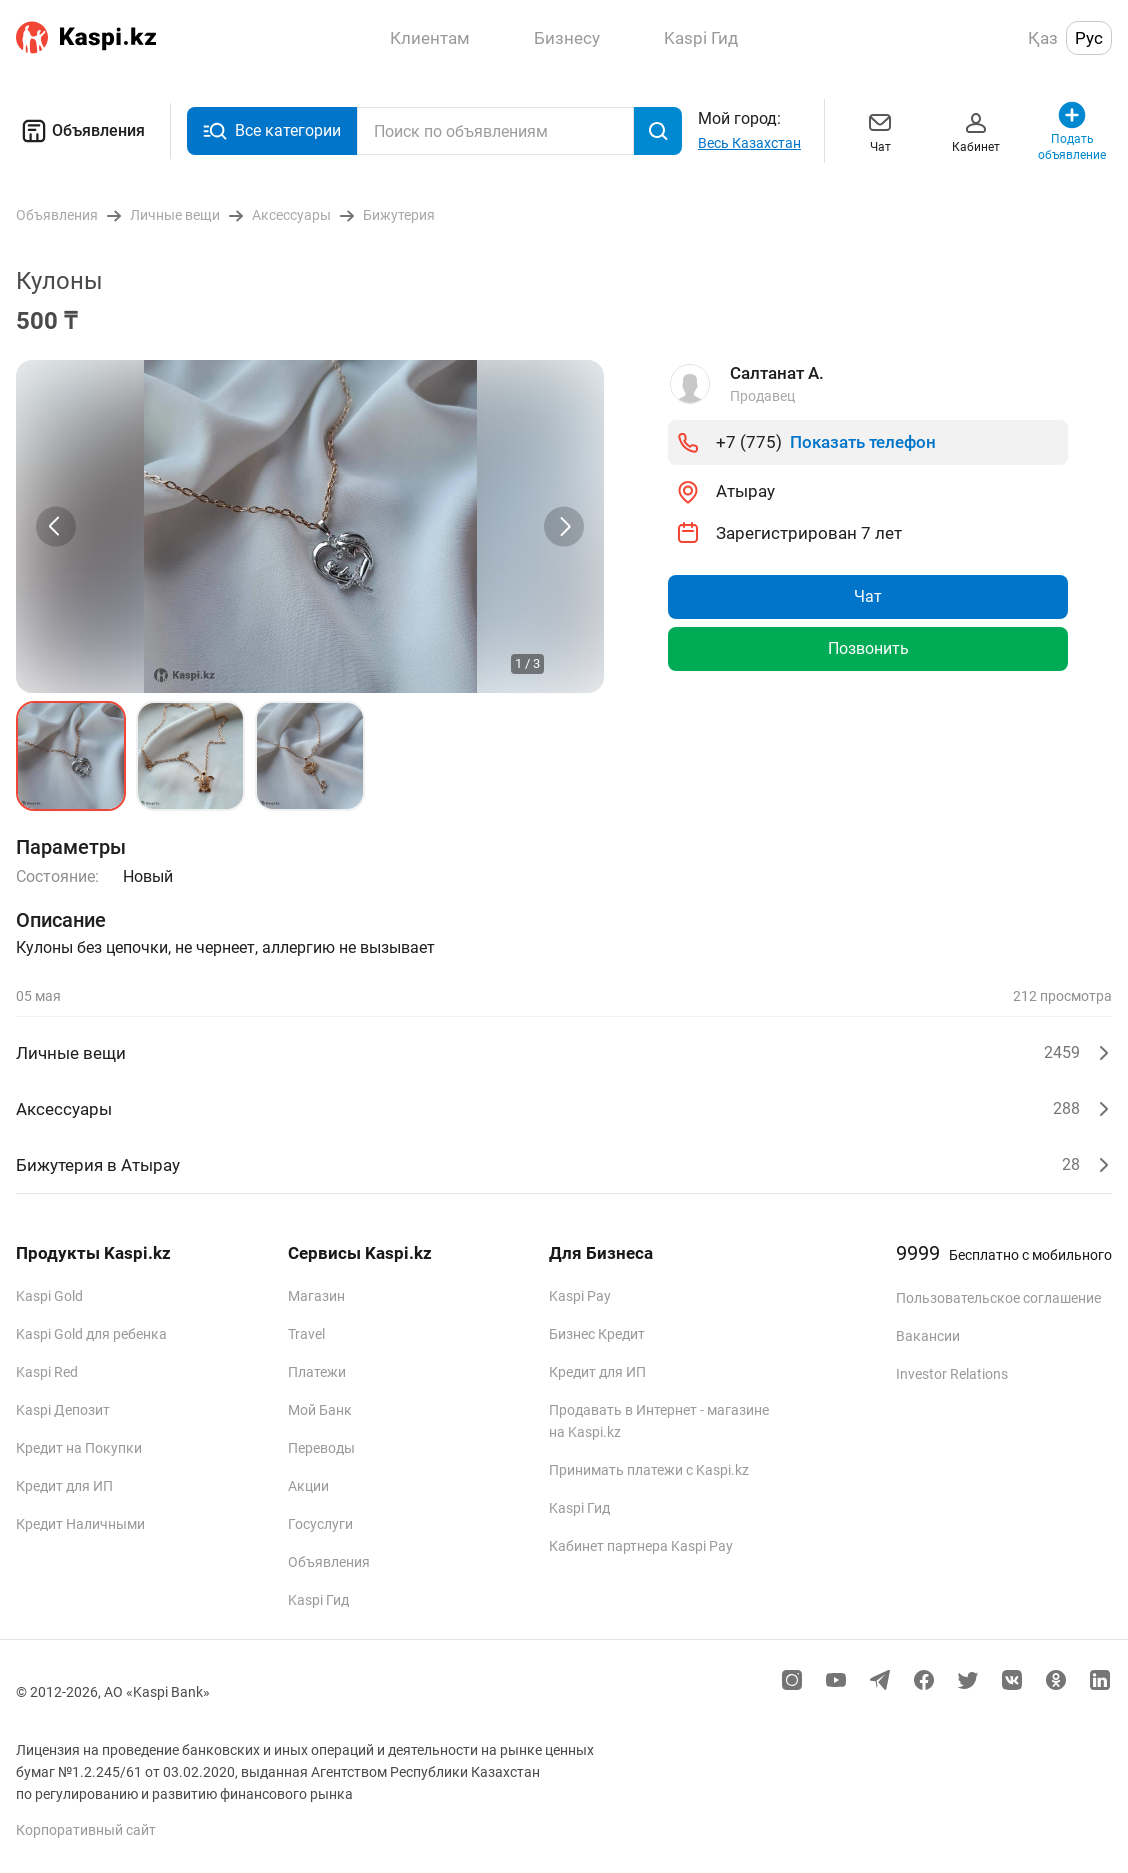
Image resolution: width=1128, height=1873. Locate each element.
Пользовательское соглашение (998, 1298)
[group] (310, 526)
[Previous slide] (56, 526)
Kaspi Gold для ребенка (91, 1334)
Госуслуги (320, 1524)
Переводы (321, 1448)
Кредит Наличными (80, 1524)
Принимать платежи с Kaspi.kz (649, 1470)
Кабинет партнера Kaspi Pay (641, 1546)
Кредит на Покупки (79, 1448)
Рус (1089, 38)
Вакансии (928, 1336)
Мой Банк (320, 1410)
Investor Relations (952, 1374)
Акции (308, 1486)
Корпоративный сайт (86, 1830)
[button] (71, 756)
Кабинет (976, 130)
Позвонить (868, 648)
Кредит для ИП (64, 1486)
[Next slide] (564, 526)
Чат (880, 130)
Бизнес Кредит (597, 1334)
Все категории (272, 131)
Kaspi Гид (318, 1600)
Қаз (1043, 38)
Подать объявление (1072, 130)
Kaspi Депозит (63, 1410)
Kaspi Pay (580, 1296)
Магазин (316, 1296)
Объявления (80, 131)
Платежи (317, 1372)
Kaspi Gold (49, 1296)
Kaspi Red (47, 1372)
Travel (306, 1334)
